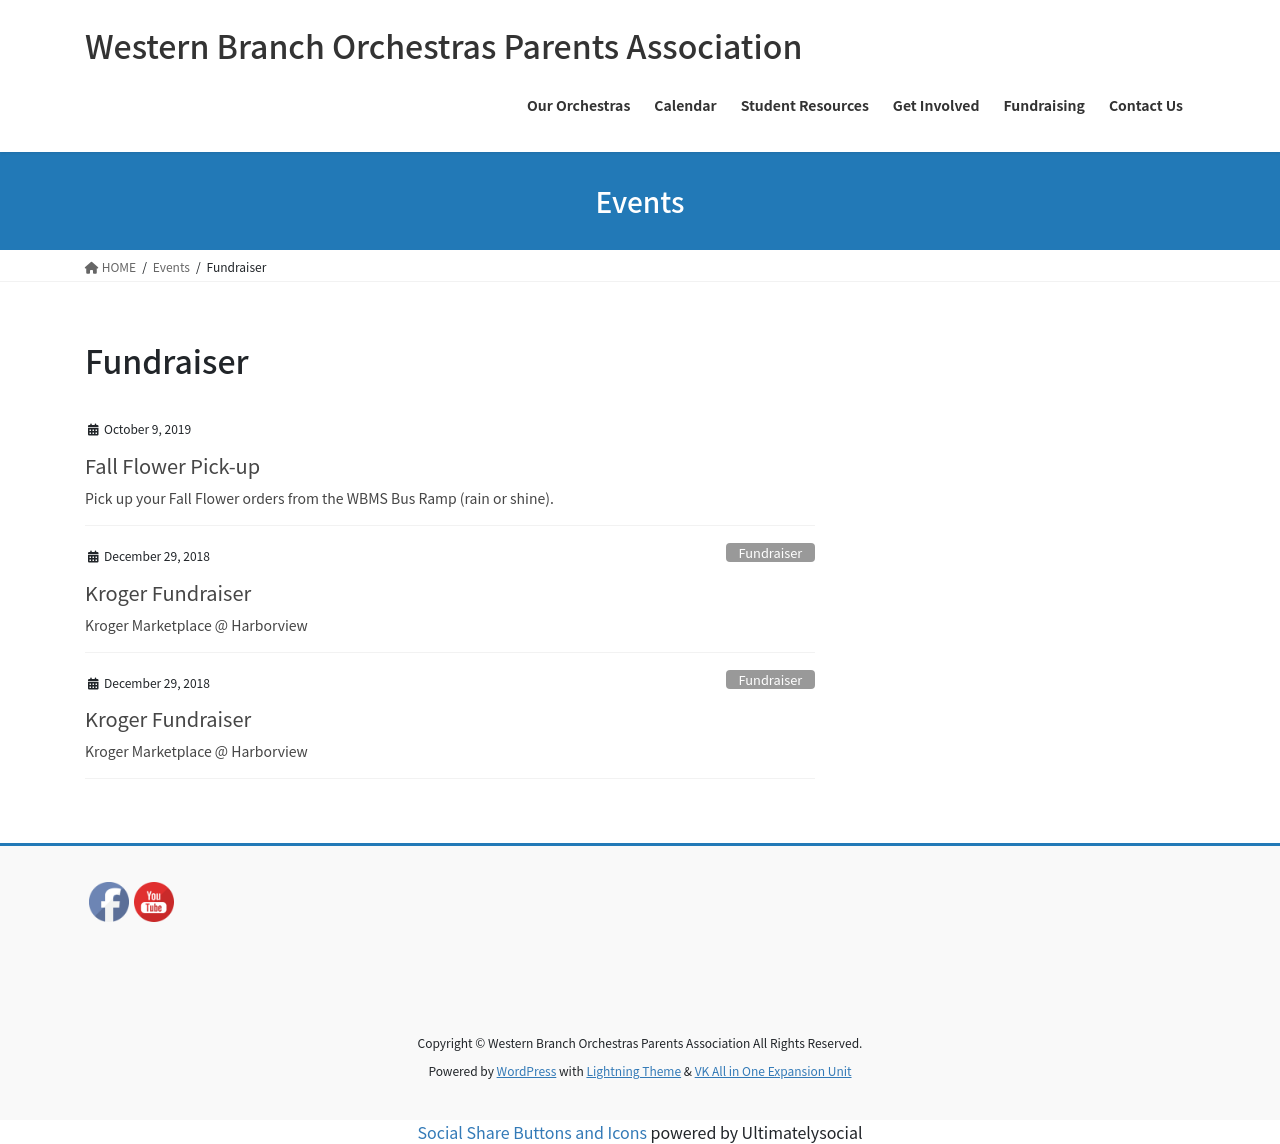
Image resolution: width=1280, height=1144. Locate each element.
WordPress (527, 1070)
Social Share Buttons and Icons (532, 1132)
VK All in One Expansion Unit (773, 1070)
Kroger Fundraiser (168, 592)
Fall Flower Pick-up (172, 465)
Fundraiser (771, 552)
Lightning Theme (633, 1070)
